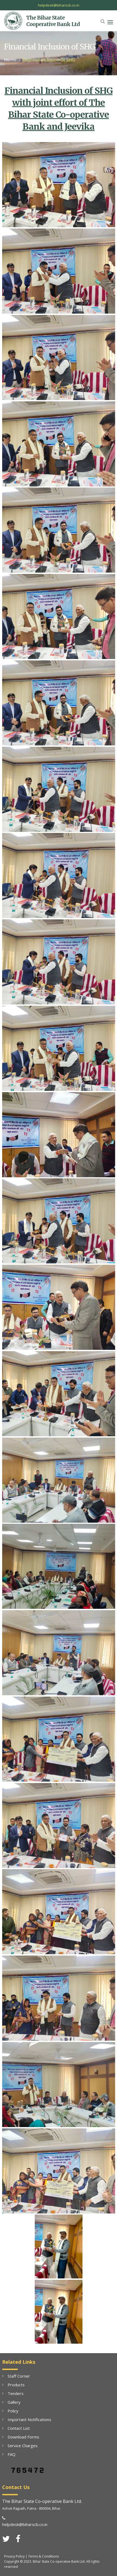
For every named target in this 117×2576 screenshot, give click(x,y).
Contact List (19, 2428)
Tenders (16, 2393)
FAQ (11, 2454)
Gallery (14, 2402)
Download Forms (23, 2437)
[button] (103, 21)
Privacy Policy (14, 2556)
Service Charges (23, 2445)
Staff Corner (19, 2376)
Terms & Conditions (43, 2556)
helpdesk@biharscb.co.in (58, 5)
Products (16, 2384)
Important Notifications (29, 2419)
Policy (13, 2410)
